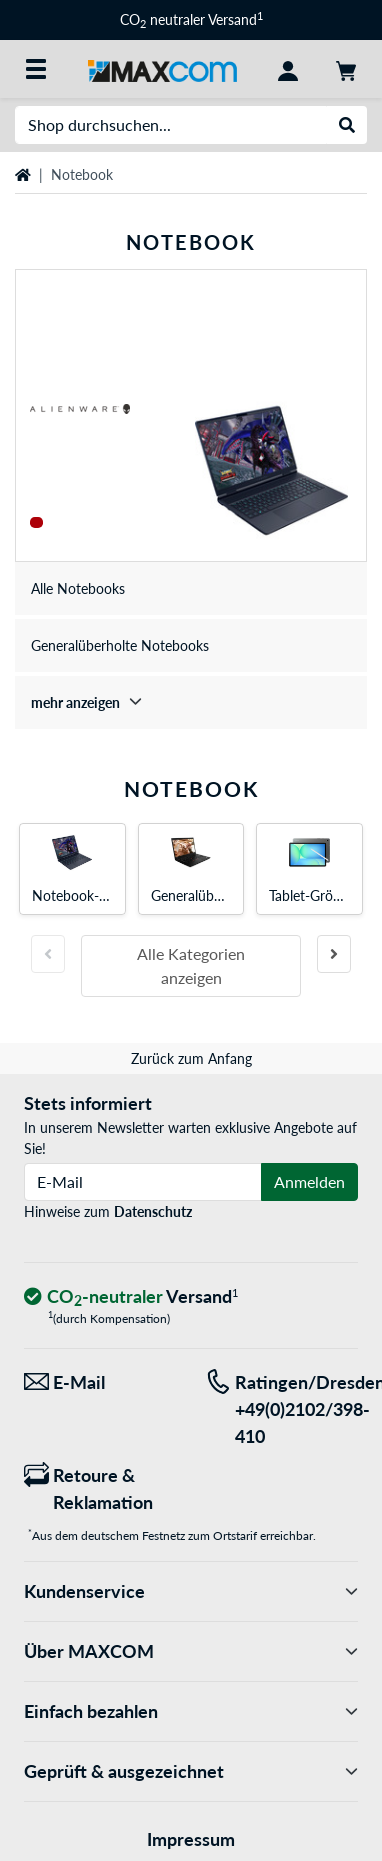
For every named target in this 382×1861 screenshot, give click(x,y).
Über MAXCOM (191, 1651)
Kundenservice (191, 1591)
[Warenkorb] (346, 69)
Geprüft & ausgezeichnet (191, 1771)
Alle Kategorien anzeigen (191, 965)
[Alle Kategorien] (36, 69)
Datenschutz (153, 1211)
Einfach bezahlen (191, 1711)
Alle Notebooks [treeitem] (78, 588)
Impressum (191, 1839)
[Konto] (288, 69)
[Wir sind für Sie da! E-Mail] (100, 1382)
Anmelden (309, 1181)
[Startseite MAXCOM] (162, 68)
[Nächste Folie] (334, 954)
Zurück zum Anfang (191, 1058)
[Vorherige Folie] (48, 954)
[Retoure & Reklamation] (100, 1489)
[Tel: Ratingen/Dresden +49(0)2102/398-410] (282, 1409)
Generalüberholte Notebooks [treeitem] (120, 645)
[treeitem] (191, 702)
